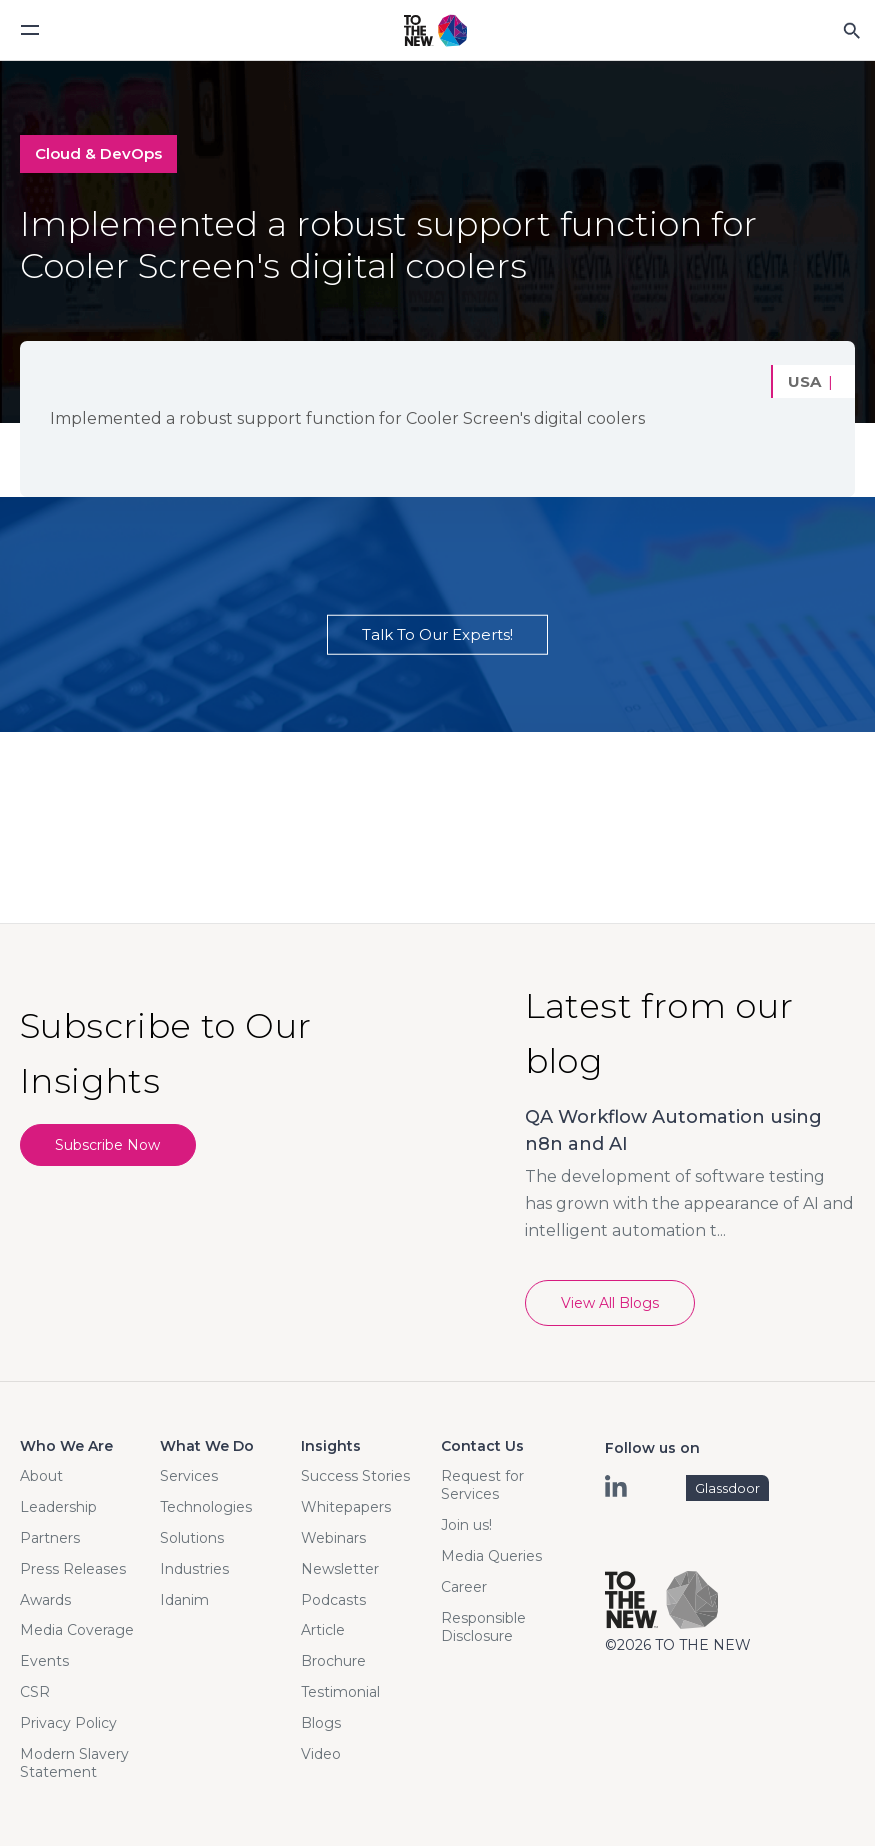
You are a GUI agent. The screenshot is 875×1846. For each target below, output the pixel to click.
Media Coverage (77, 1630)
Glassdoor (727, 1488)
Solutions (192, 1538)
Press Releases (73, 1569)
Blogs (321, 1723)
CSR (35, 1692)
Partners (50, 1538)
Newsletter (340, 1569)
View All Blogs (610, 1303)
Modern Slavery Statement (74, 1763)
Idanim (184, 1600)
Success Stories (355, 1476)
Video (321, 1754)
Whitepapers (346, 1507)
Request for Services (482, 1485)
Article (323, 1630)
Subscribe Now (108, 1145)
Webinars (333, 1538)
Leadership (58, 1507)
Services (189, 1476)
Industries (194, 1569)
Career (464, 1587)
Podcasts (333, 1600)
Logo (435, 31)
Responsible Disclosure (483, 1627)
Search (851, 30)
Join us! (466, 1525)
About (41, 1476)
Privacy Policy (68, 1723)
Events (44, 1661)
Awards (45, 1600)
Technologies (206, 1507)
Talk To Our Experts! (437, 634)
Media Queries (491, 1556)
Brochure (333, 1661)
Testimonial (340, 1692)
